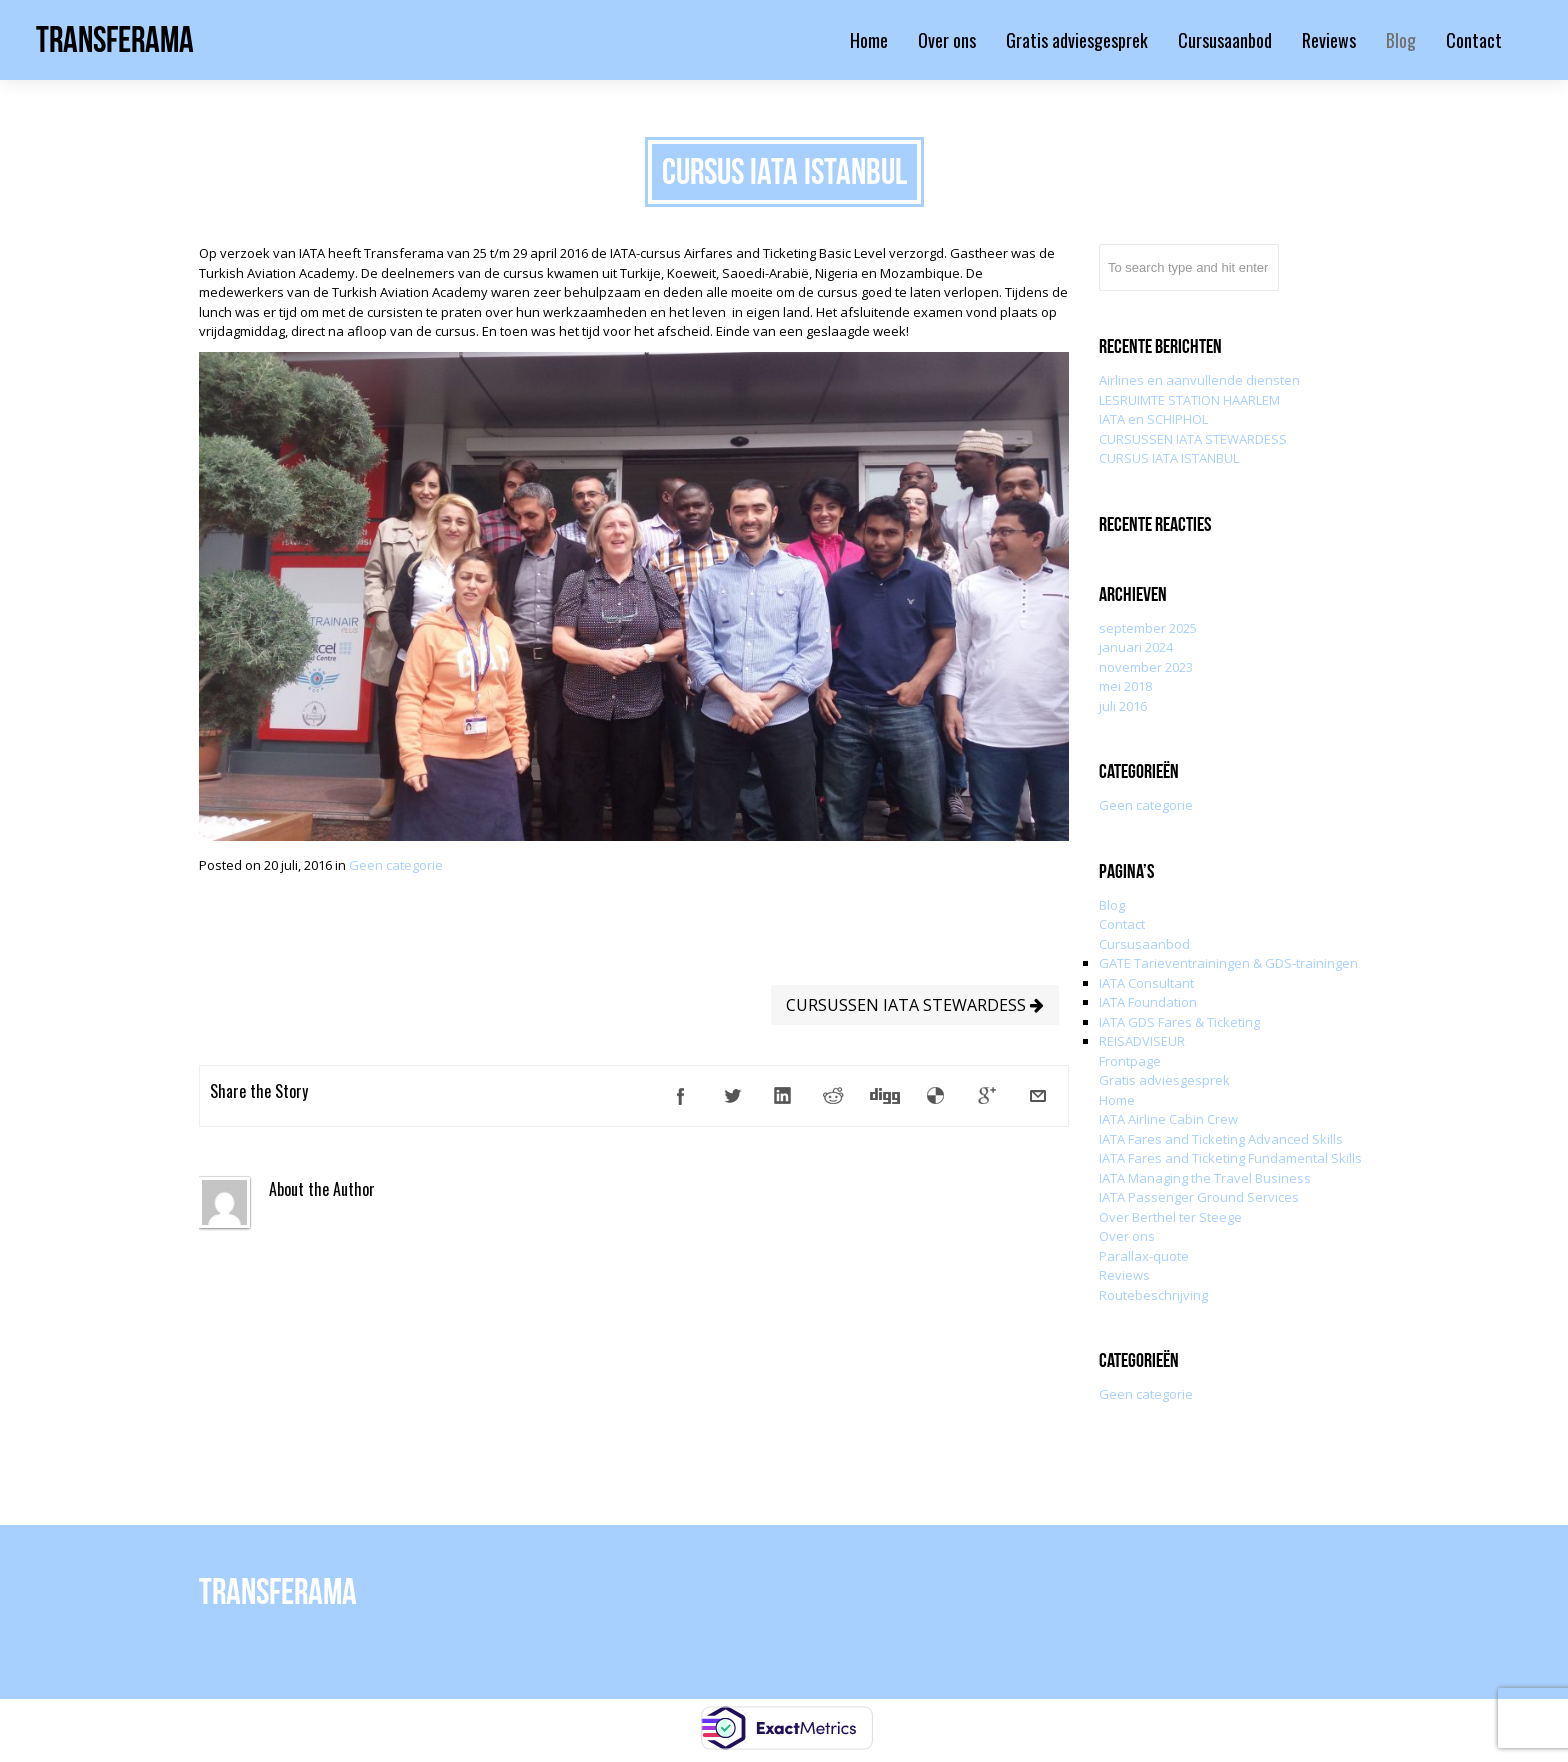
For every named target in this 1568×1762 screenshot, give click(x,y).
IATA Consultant (1146, 983)
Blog (1112, 905)
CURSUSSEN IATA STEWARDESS (915, 1005)
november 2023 (1146, 667)
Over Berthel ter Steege (1170, 1217)
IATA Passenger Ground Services (1199, 1197)
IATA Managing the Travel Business (1205, 1178)
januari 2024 (1136, 647)
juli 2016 (1123, 706)
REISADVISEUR (1142, 1041)
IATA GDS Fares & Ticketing (1179, 1022)
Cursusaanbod (1144, 944)
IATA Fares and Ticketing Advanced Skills (1221, 1139)
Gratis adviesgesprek (1164, 1080)
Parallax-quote (1144, 1256)
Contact (1122, 924)
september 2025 (1148, 628)
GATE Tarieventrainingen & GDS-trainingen (1228, 963)
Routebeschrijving (1153, 1295)
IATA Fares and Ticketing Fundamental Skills (1230, 1158)
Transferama (115, 39)
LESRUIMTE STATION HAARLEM (1189, 400)
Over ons (1127, 1236)
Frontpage (1130, 1061)
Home (1117, 1100)
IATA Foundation (1148, 1002)
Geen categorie (396, 865)
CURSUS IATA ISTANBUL (1169, 458)
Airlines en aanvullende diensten (1199, 380)
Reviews (1124, 1275)
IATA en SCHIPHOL (1153, 419)
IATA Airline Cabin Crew (1168, 1119)
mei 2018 (1125, 686)
